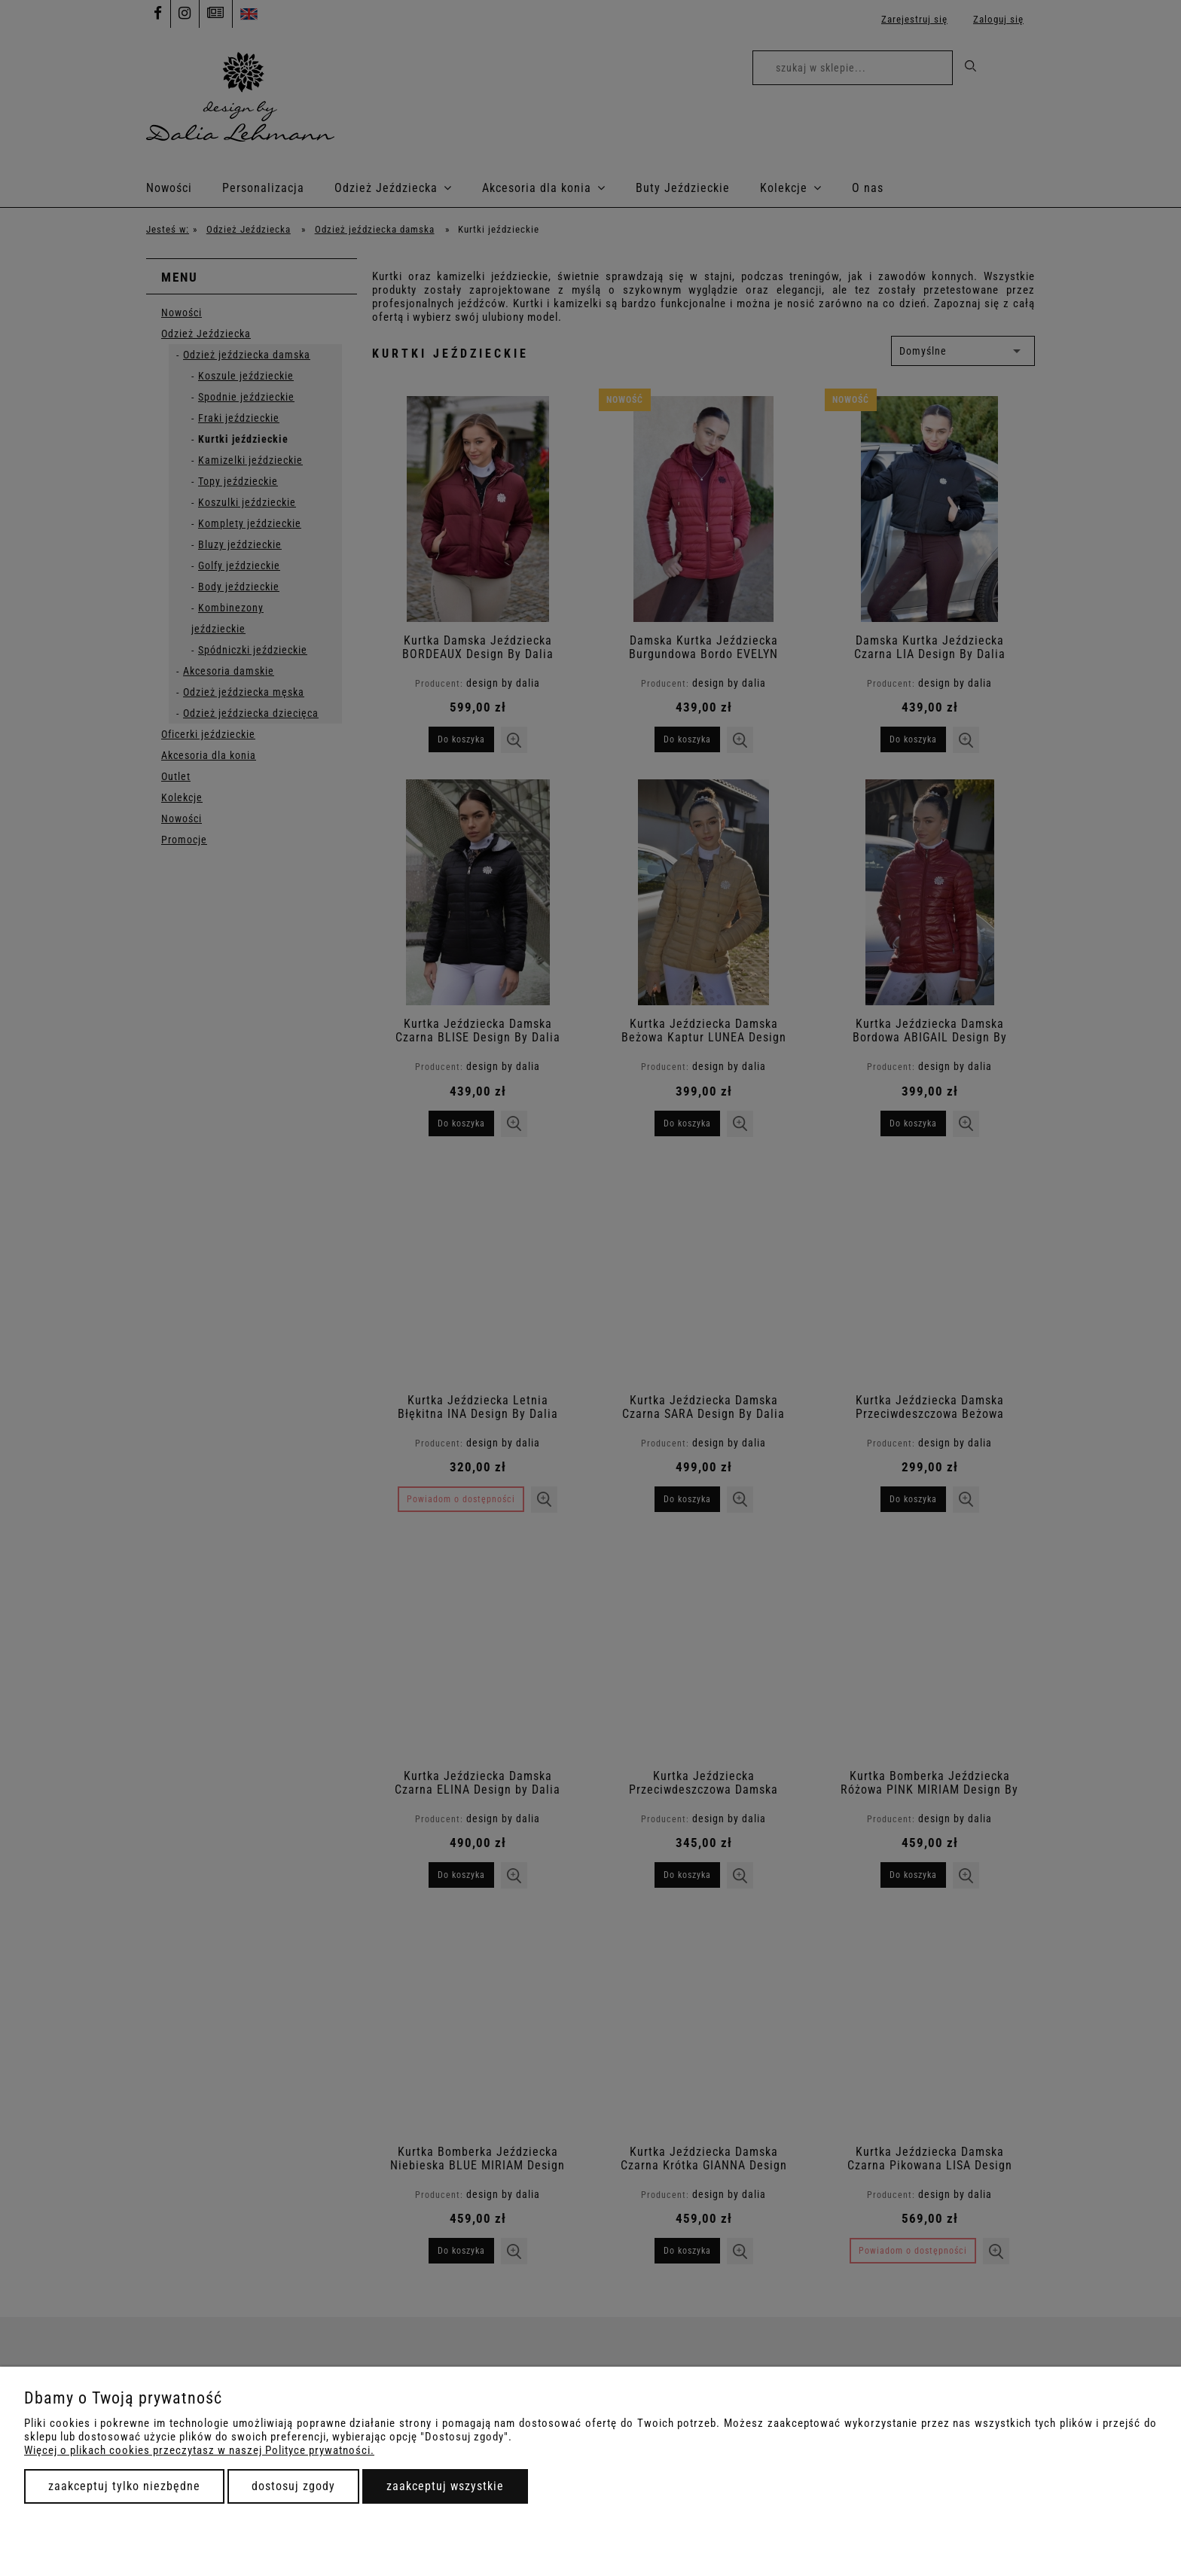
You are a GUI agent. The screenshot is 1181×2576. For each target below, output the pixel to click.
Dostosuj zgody (293, 2486)
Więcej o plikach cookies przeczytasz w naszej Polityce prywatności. (199, 2450)
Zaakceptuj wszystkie (445, 2486)
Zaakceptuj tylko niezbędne (124, 2486)
